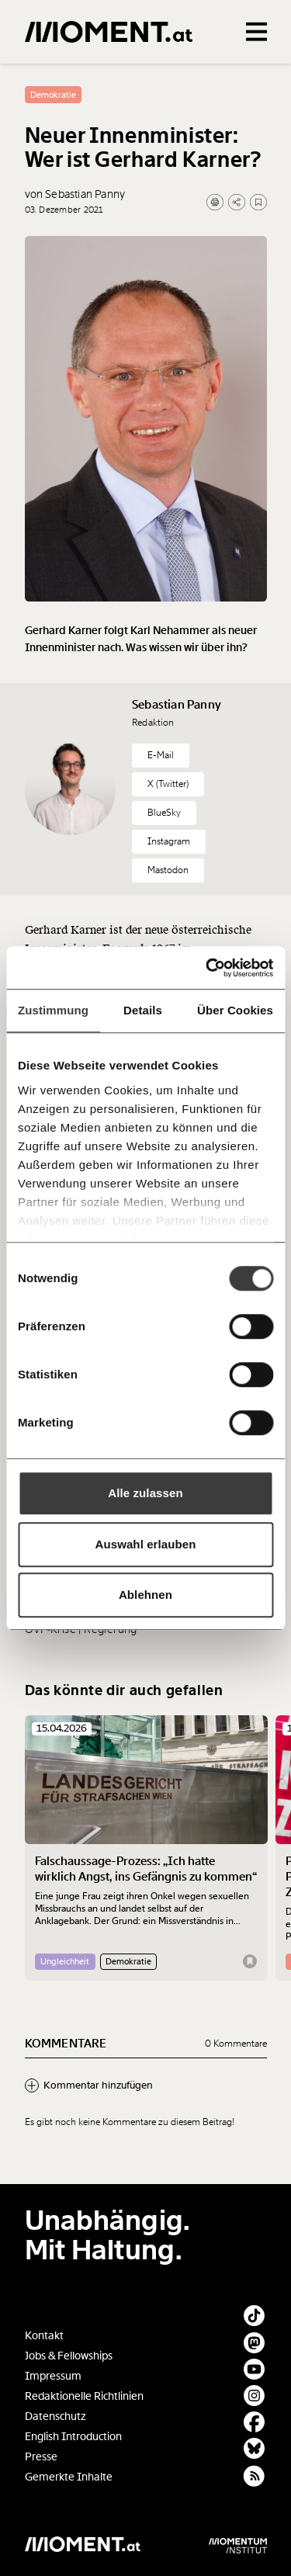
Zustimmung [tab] (53, 1010)
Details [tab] (142, 1010)
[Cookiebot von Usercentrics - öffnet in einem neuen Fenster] (207, 968)
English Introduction (73, 2436)
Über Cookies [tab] (235, 1010)
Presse (41, 2456)
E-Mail (160, 755)
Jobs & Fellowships (69, 2356)
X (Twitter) (168, 784)
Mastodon (168, 870)
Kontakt (44, 2335)
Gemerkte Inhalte (69, 2477)
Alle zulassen (145, 1492)
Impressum (53, 2376)
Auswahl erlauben (145, 1544)
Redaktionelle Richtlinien (84, 2396)
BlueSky (164, 812)
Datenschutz (55, 2416)
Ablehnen (145, 1594)
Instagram (168, 841)
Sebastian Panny (176, 704)
